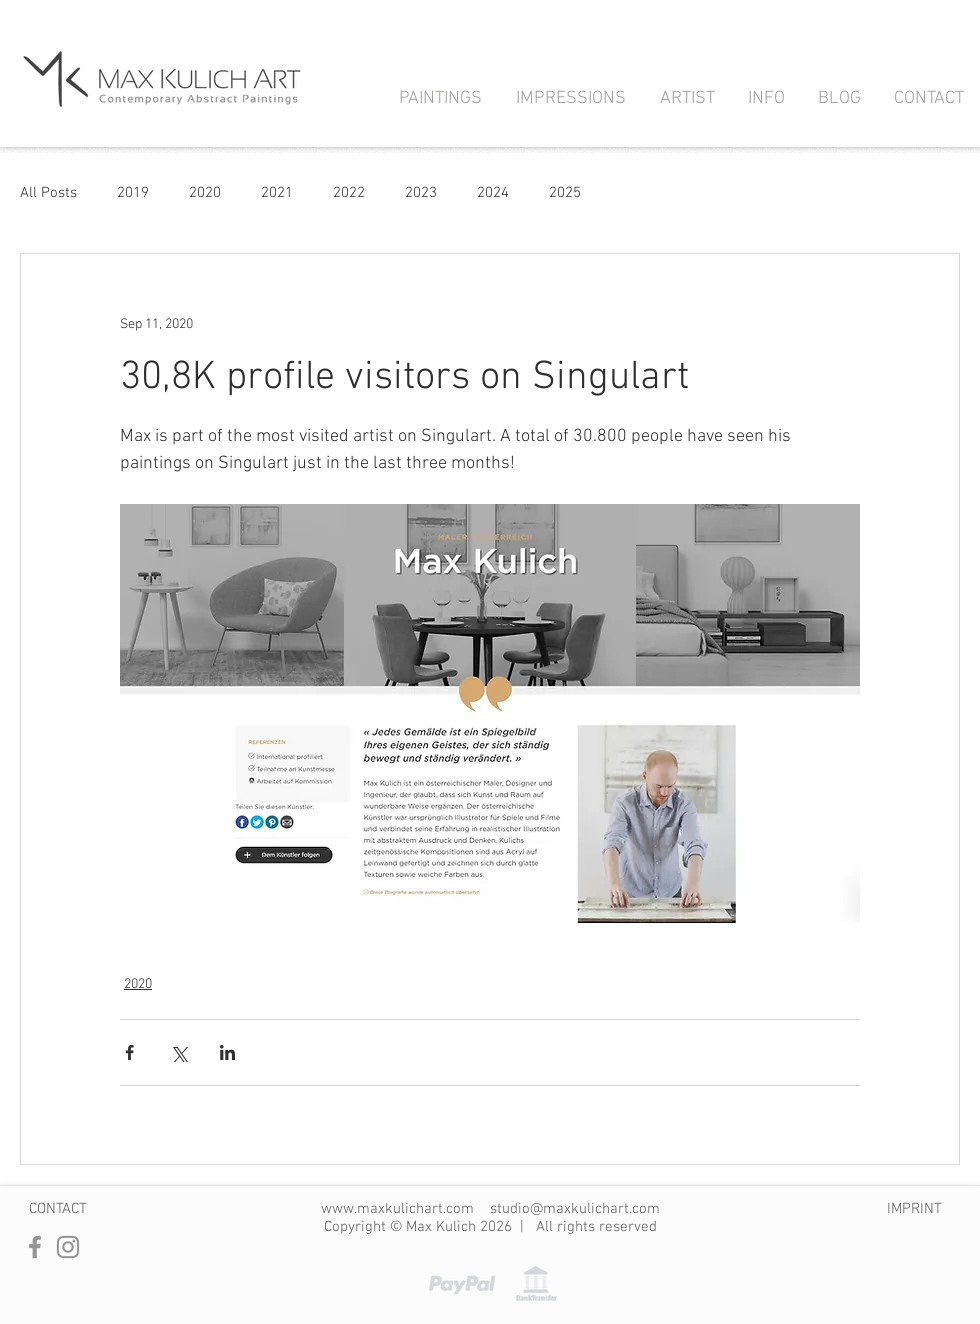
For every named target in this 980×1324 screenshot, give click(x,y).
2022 (349, 193)
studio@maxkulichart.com (575, 1209)
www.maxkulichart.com (397, 1209)
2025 (565, 193)
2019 (133, 193)
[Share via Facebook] (129, 1052)
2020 (205, 193)
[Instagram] (68, 1247)
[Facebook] (35, 1247)
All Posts (48, 193)
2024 (493, 193)
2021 (277, 193)
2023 (421, 193)
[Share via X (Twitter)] (178, 1052)
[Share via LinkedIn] (227, 1052)
